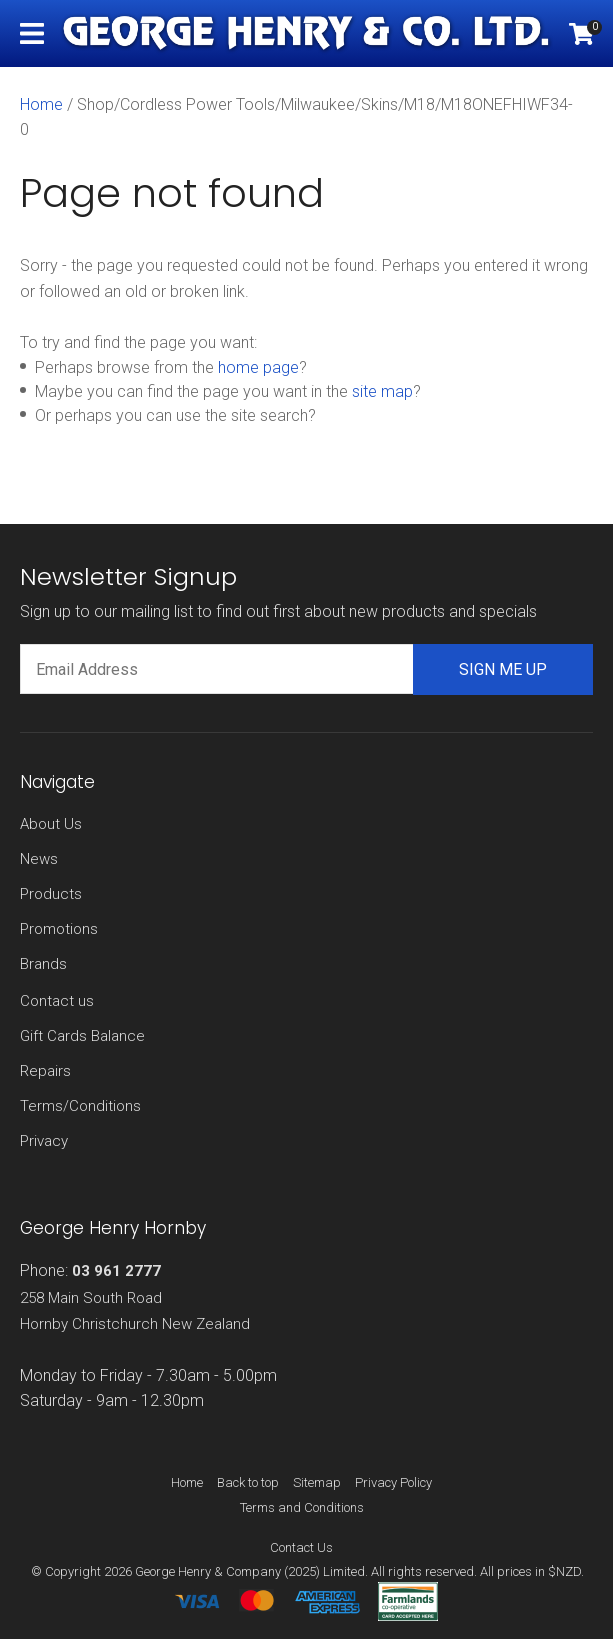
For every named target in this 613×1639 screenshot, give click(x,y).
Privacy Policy (393, 1482)
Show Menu (32, 33)
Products (51, 894)
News (39, 859)
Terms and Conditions (302, 1507)
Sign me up (503, 669)
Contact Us (301, 1547)
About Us (51, 824)
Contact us (57, 1001)
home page (258, 367)
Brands (43, 964)
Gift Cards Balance (82, 1036)
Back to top (248, 1482)
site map (382, 391)
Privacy (44, 1141)
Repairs (45, 1071)
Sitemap (317, 1482)
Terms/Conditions (80, 1106)
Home (41, 104)
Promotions (59, 929)
